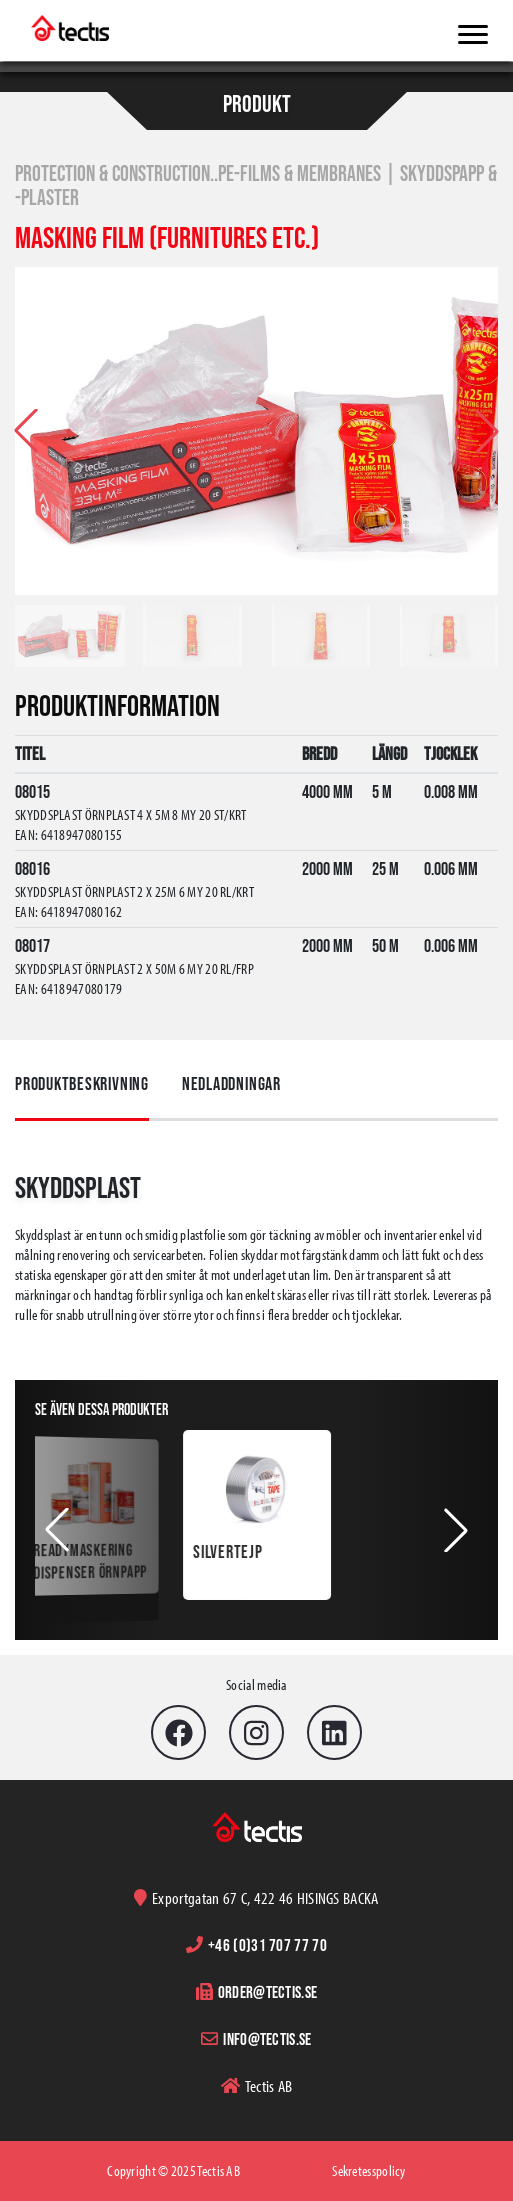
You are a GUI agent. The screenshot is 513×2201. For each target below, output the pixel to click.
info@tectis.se (267, 2038)
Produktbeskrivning (82, 1084)
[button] (487, 431)
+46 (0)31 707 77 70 (267, 1944)
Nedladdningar (231, 1084)
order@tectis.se (268, 1991)
